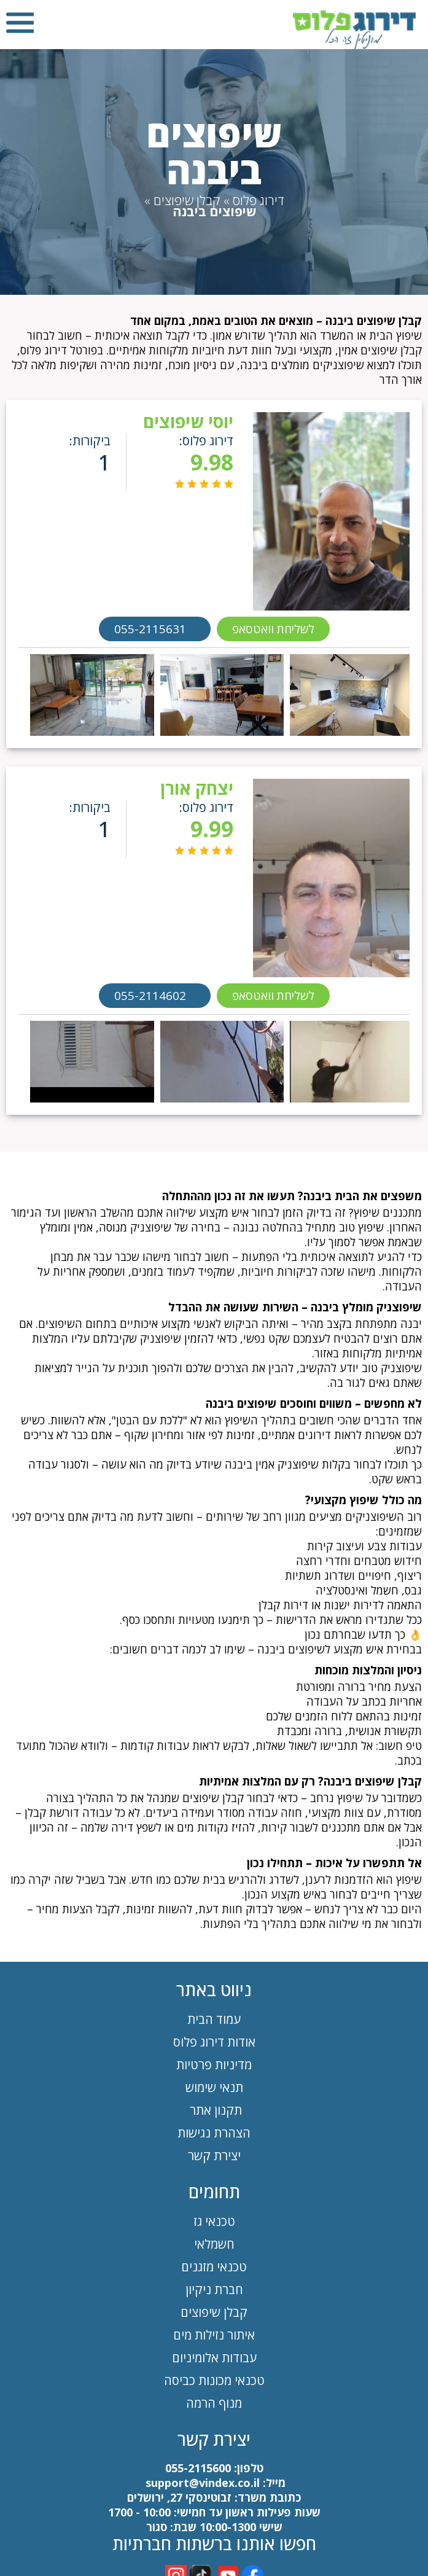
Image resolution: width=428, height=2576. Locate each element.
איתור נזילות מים (214, 2335)
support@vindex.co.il (201, 2482)
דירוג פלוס (258, 200)
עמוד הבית (214, 2019)
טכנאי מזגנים (214, 2266)
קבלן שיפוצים (187, 200)
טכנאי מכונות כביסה (214, 2380)
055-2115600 (198, 2468)
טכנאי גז (214, 2221)
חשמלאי (214, 2244)
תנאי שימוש (214, 2087)
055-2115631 (150, 629)
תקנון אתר (214, 2110)
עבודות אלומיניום (214, 2357)
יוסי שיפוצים (188, 421)
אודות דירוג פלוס (214, 2042)
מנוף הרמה (214, 2403)
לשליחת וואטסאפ (273, 629)
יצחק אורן (196, 788)
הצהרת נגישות (214, 2133)
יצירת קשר (214, 2155)
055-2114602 (150, 996)
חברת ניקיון (214, 2289)
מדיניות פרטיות (214, 2064)
